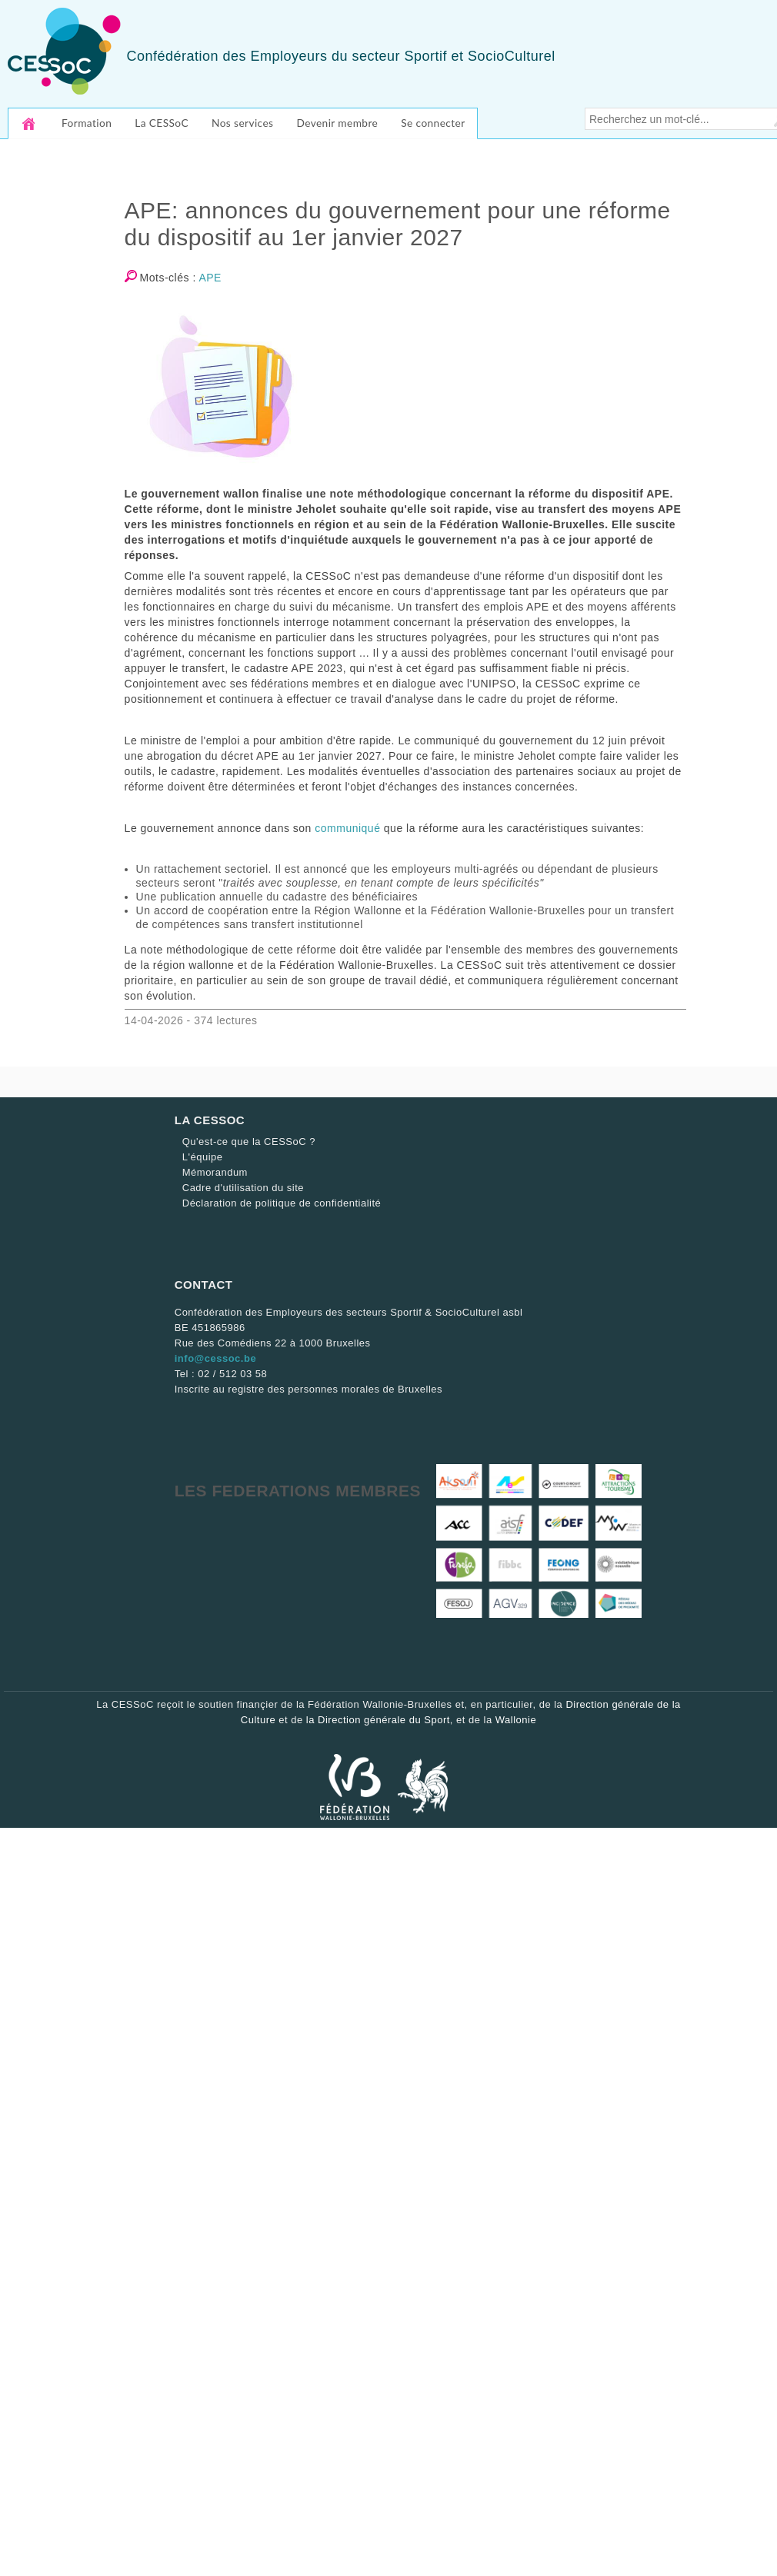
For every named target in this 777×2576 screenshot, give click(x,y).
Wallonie (515, 1720)
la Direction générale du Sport (378, 1720)
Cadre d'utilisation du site (243, 1187)
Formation (87, 122)
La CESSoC (161, 122)
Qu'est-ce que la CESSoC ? (248, 1141)
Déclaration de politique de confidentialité (282, 1203)
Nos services (242, 122)
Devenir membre (337, 122)
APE (210, 277)
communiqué (347, 828)
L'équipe (202, 1157)
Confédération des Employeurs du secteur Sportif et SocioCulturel (340, 56)
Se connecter (433, 122)
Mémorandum (215, 1172)
